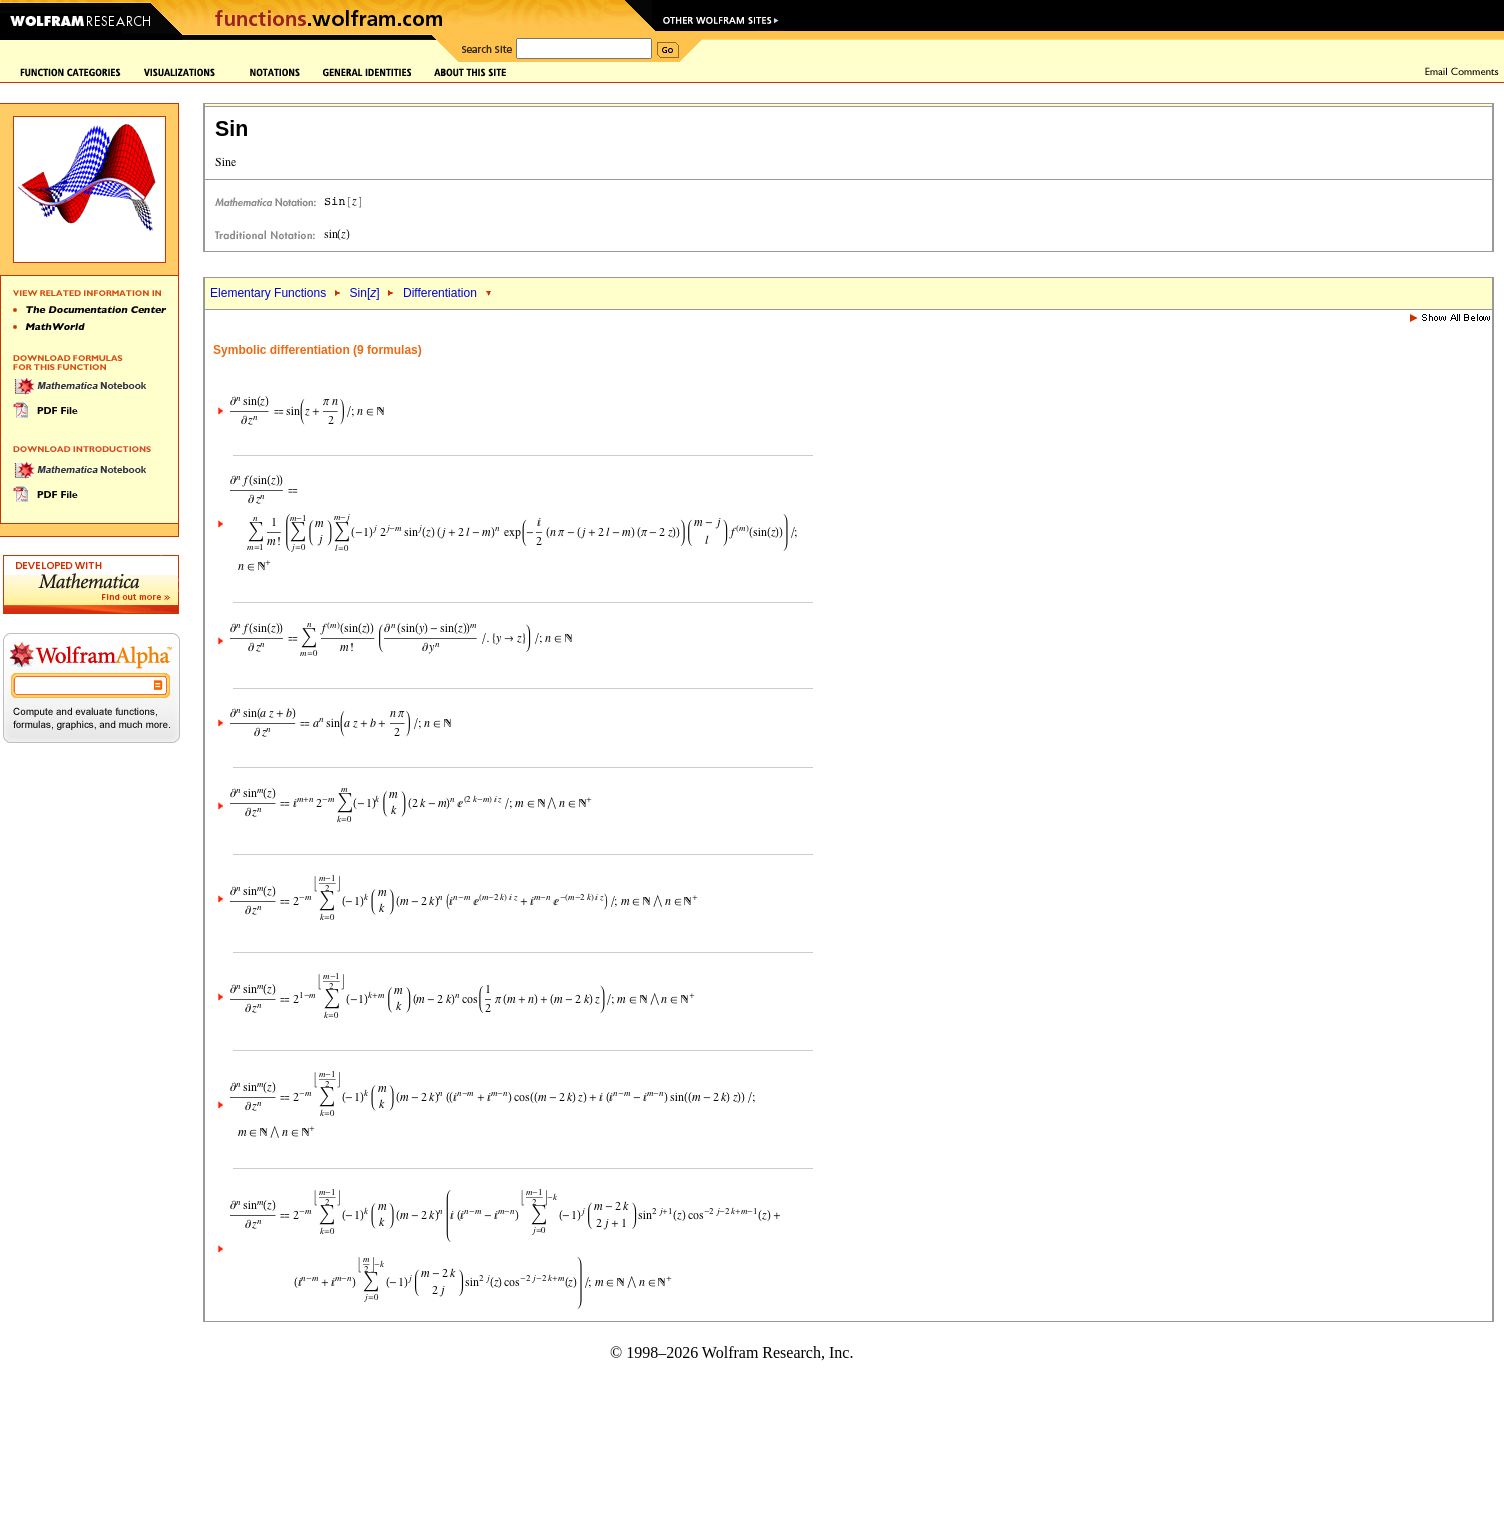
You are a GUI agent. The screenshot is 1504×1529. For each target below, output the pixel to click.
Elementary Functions (268, 293)
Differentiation (440, 293)
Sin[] (365, 293)
